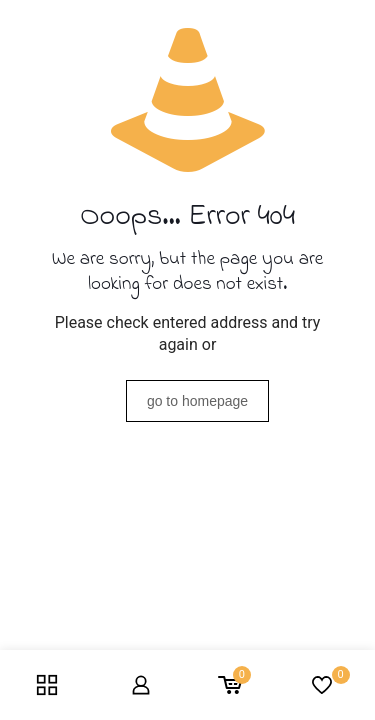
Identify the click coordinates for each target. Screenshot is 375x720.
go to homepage (197, 401)
